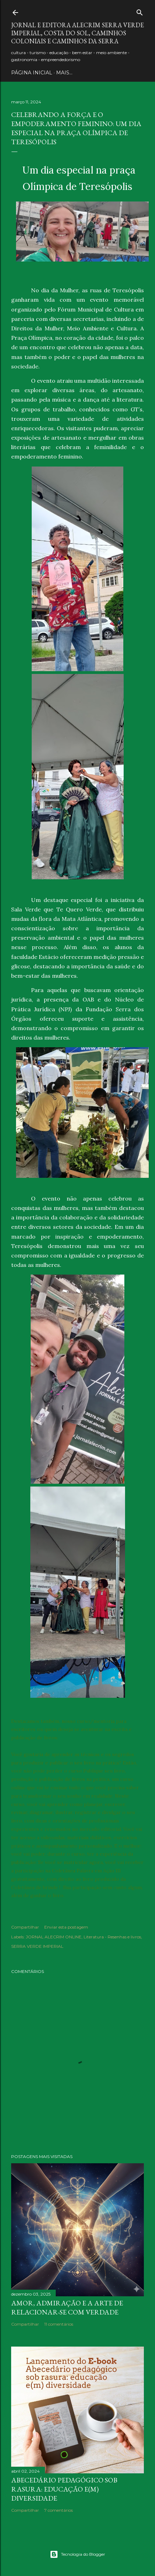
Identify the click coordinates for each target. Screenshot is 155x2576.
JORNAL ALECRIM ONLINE (54, 1936)
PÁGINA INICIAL (31, 72)
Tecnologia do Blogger (77, 2554)
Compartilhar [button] (25, 1927)
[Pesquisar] (139, 11)
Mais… (64, 72)
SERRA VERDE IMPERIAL (37, 1946)
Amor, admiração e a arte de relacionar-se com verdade (67, 2307)
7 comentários (58, 2510)
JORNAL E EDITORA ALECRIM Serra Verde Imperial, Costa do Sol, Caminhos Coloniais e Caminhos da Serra (77, 33)
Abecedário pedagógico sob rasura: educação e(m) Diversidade (64, 2489)
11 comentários (58, 2324)
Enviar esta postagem (66, 1927)
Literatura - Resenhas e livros (112, 1936)
